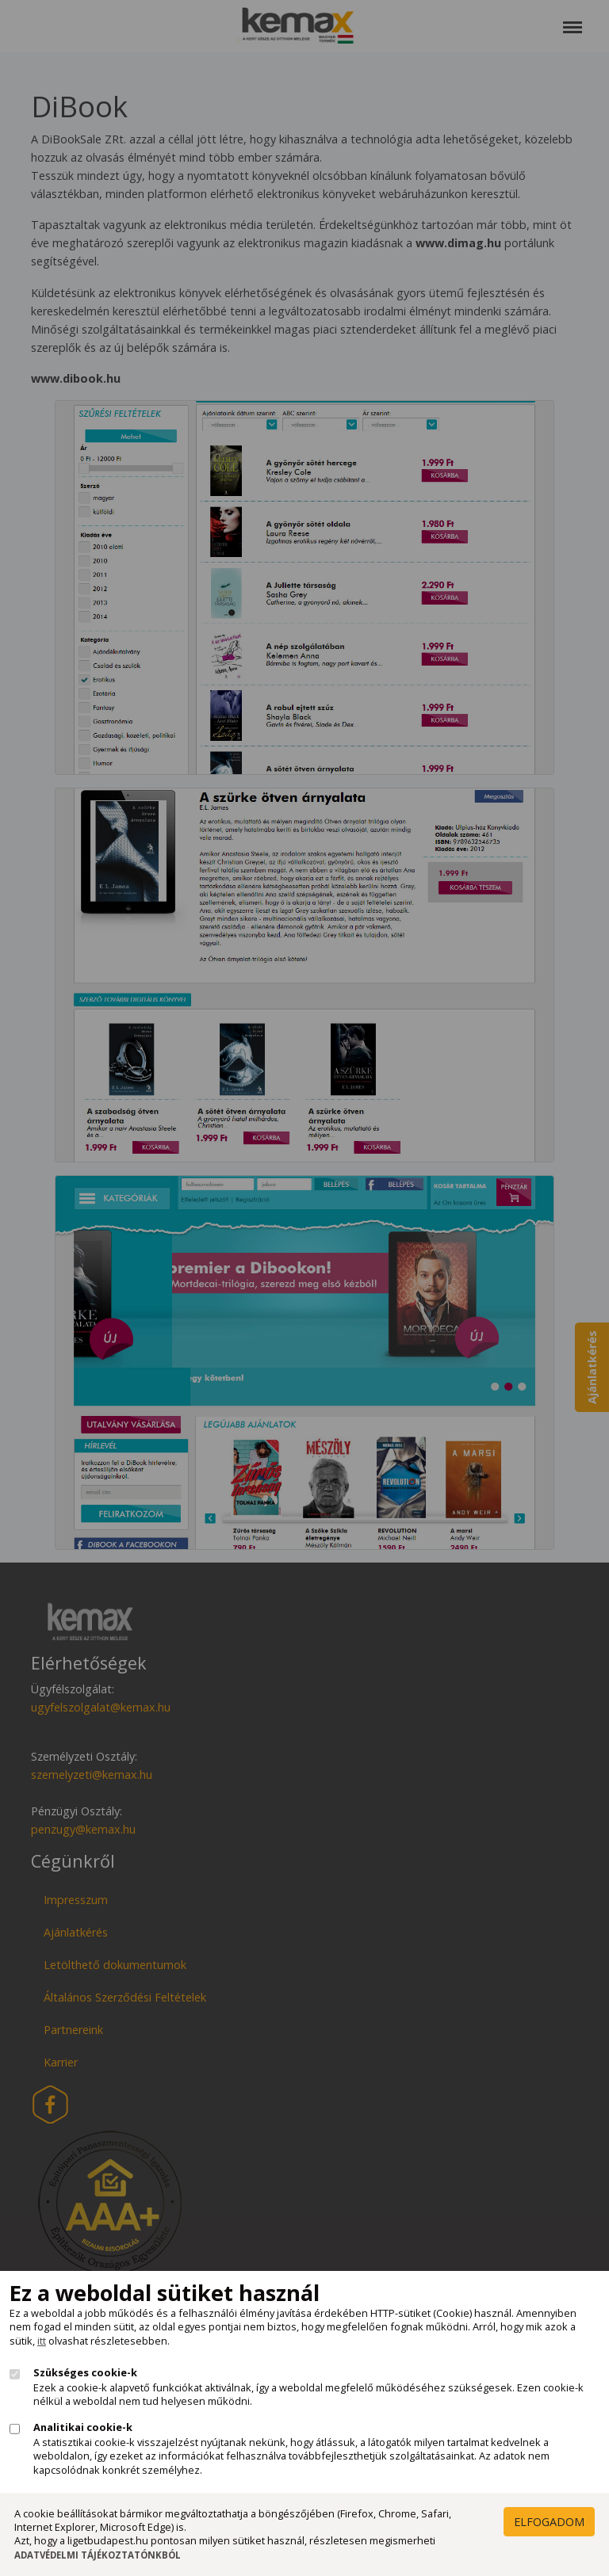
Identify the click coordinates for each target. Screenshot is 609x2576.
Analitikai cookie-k (82, 2427)
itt (41, 2341)
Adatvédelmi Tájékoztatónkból (97, 2555)
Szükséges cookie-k (85, 2372)
